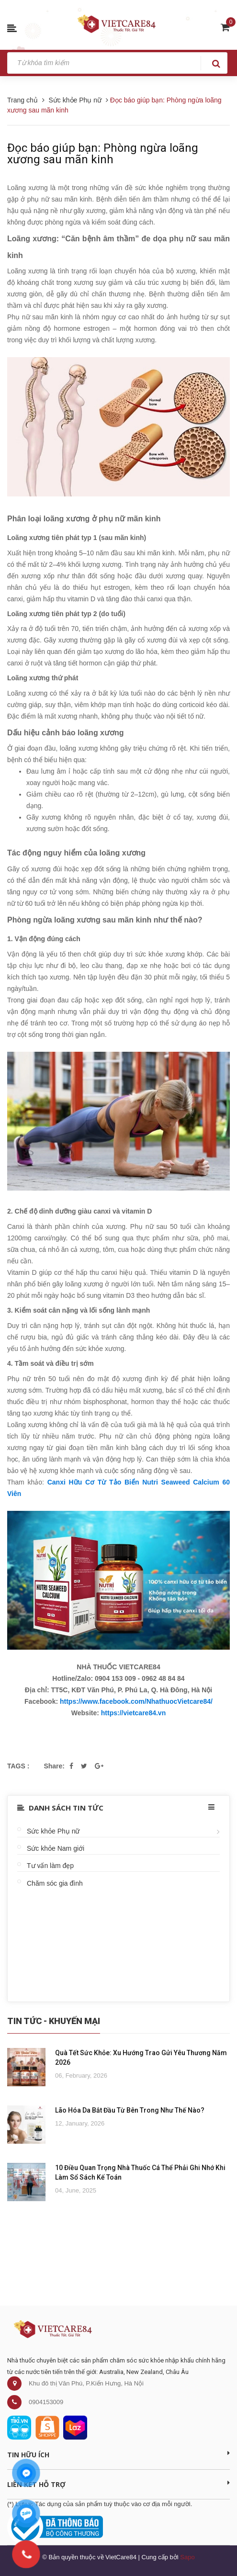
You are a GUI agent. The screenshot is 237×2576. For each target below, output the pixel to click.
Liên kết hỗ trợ (118, 2484)
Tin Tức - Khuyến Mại (53, 2021)
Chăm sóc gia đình (55, 1883)
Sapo (187, 2557)
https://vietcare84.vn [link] (133, 1713)
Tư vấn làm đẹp (50, 1865)
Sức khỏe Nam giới (55, 1848)
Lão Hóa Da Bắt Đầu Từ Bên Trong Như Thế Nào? (129, 2110)
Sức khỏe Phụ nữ (53, 1831)
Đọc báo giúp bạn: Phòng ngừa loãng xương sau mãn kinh (102, 153)
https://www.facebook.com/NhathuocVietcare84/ (136, 1701)
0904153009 (46, 2402)
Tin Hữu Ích (118, 2454)
